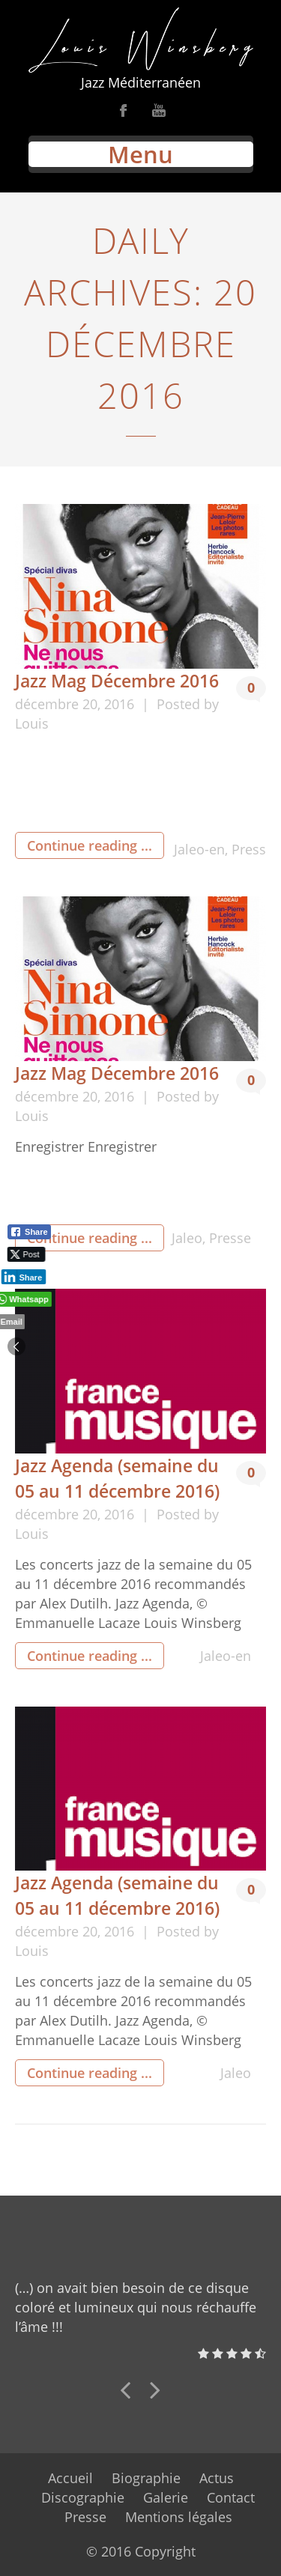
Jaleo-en (199, 849)
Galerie (165, 2497)
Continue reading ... (89, 845)
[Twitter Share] (24, 1254)
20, (93, 704)
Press (249, 849)
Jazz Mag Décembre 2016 (117, 681)
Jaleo (187, 1238)
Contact (231, 2497)
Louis (32, 723)
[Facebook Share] (29, 1231)
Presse (230, 1238)
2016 (121, 704)
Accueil (70, 2478)
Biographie (146, 2478)
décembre (48, 704)
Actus (216, 2478)
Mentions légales (178, 2517)
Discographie (82, 2497)
